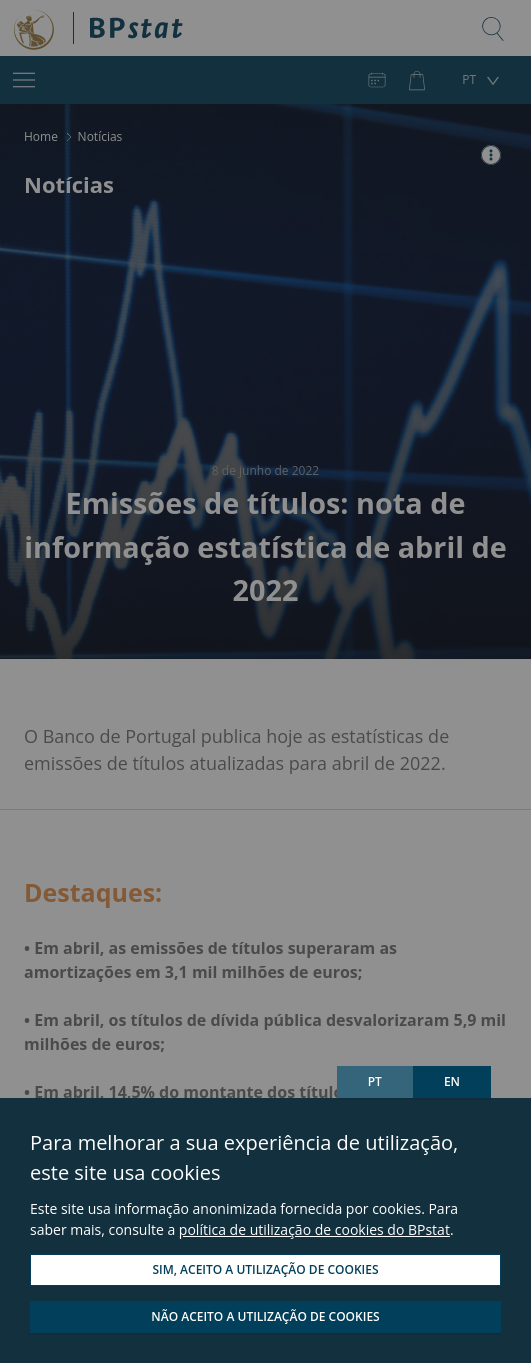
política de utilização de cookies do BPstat (314, 1229)
